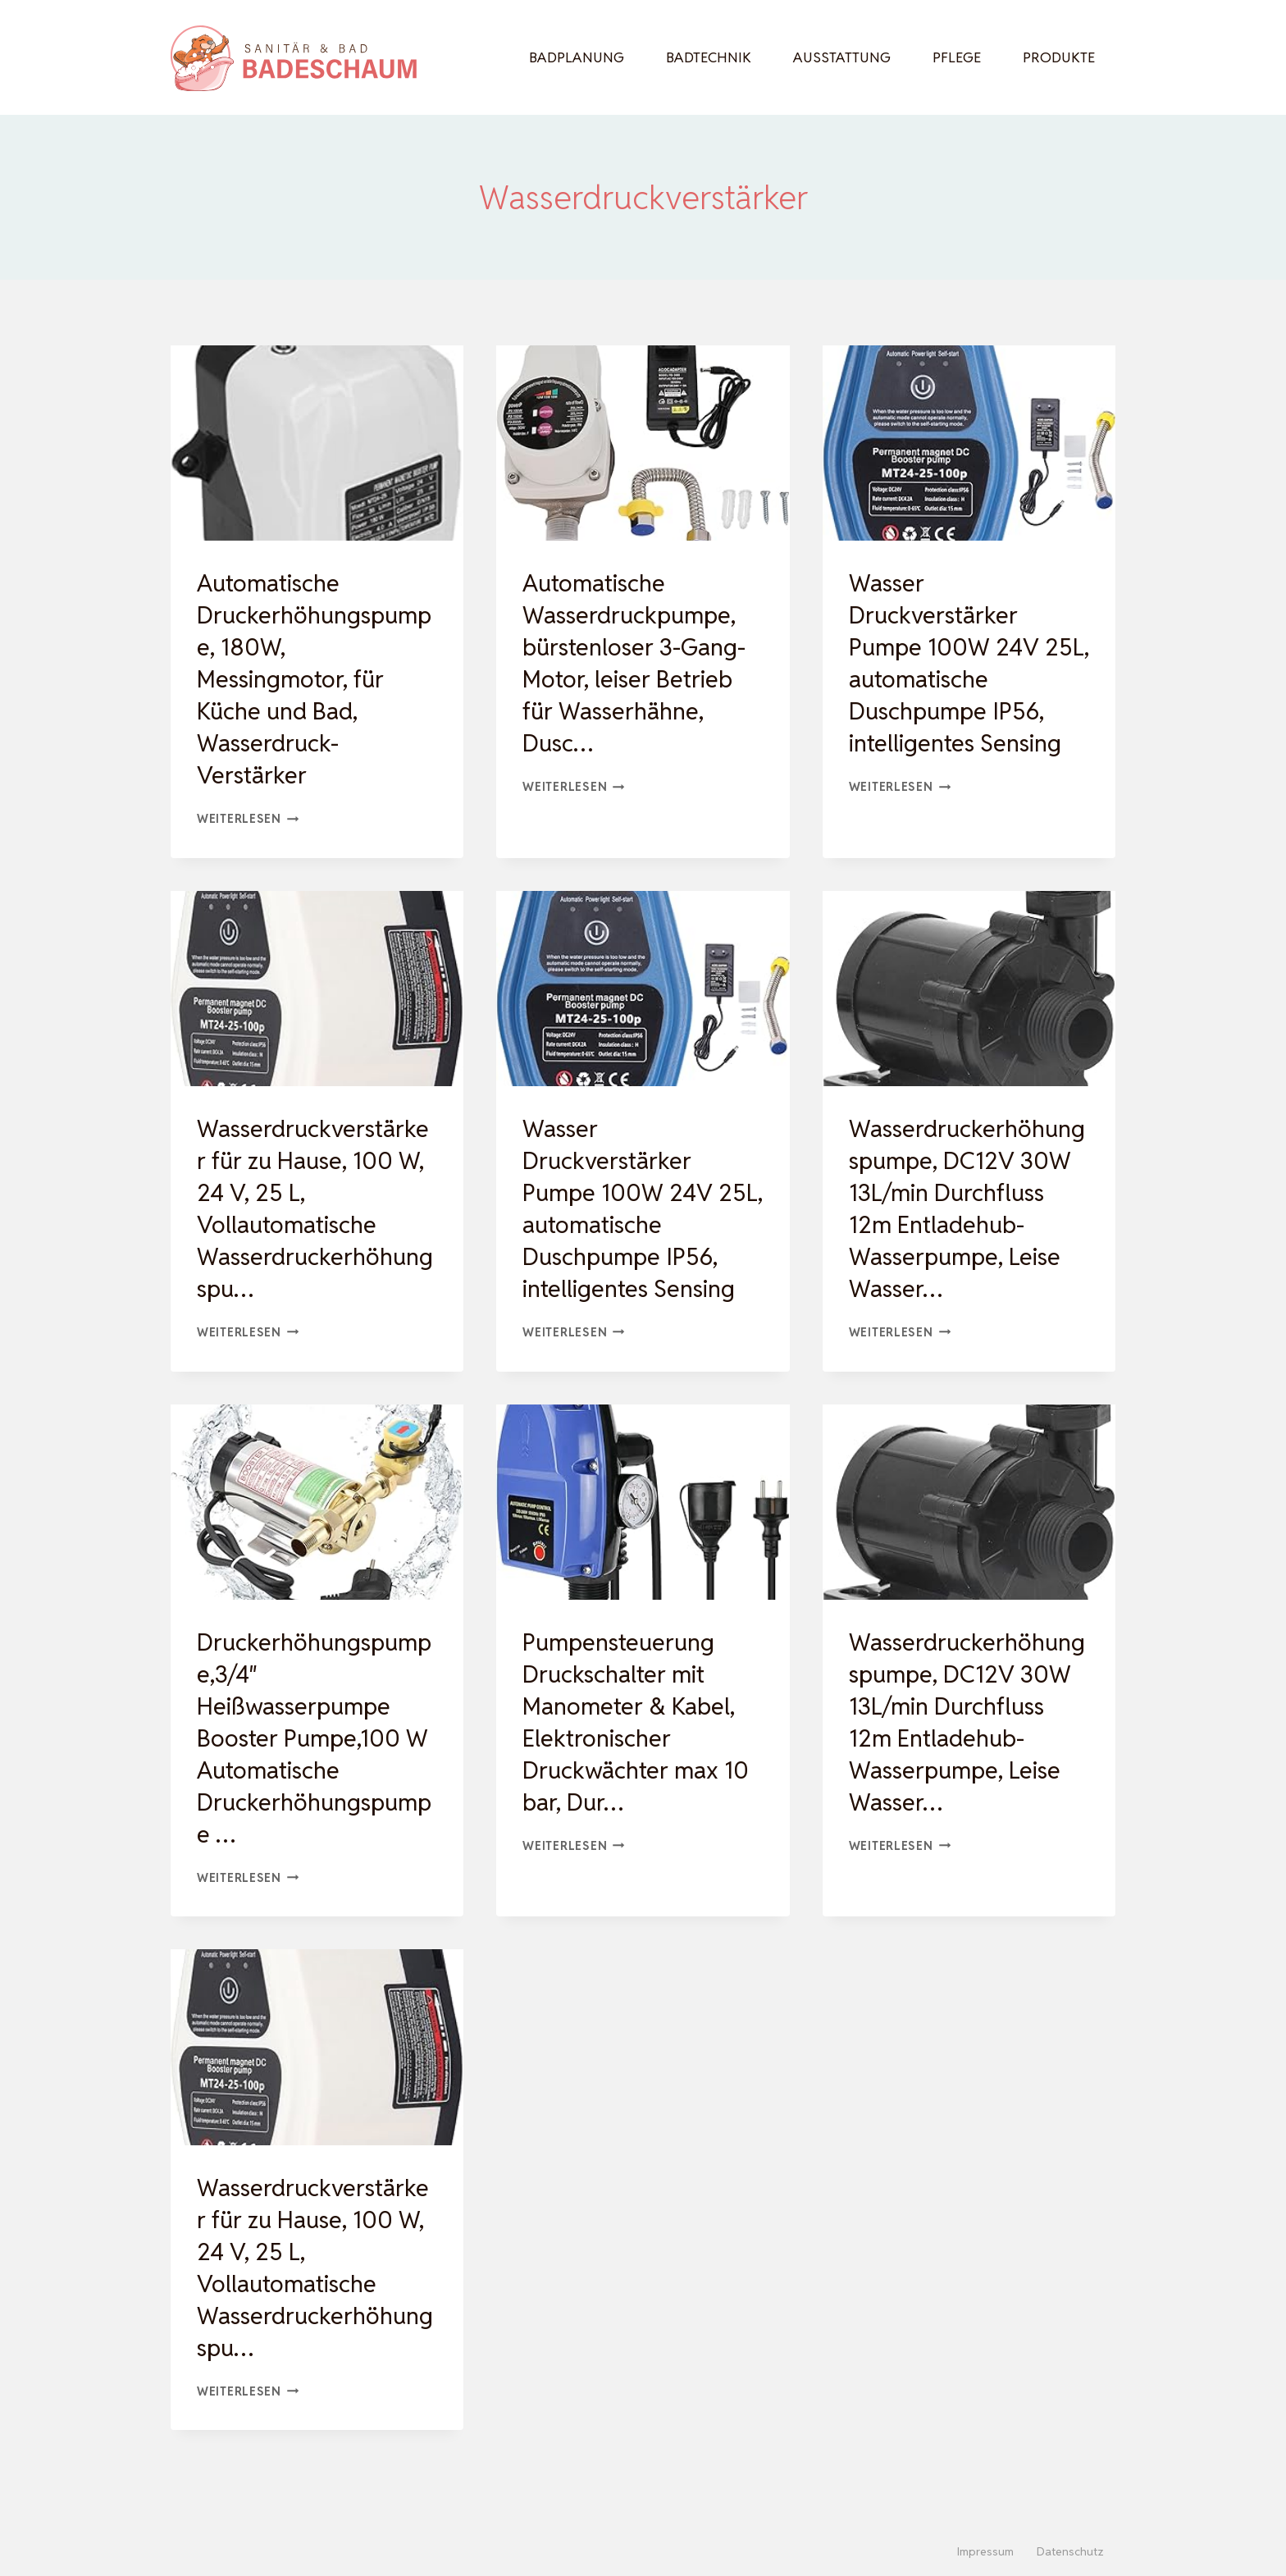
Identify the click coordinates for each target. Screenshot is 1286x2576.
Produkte (1059, 57)
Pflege (957, 57)
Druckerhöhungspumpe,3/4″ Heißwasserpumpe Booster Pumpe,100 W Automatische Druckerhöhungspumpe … (317, 1770)
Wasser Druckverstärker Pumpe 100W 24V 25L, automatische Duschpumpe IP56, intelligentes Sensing (959, 663)
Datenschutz (1070, 2551)
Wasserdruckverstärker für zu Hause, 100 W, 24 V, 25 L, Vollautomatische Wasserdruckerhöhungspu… (312, 1208)
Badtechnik (708, 57)
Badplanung (576, 57)
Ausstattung (842, 57)
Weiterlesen (248, 818)
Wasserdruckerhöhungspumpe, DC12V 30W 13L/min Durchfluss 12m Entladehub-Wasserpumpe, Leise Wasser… (964, 1224)
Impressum (985, 2551)
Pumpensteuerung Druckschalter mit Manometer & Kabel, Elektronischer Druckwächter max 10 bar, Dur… (639, 1754)
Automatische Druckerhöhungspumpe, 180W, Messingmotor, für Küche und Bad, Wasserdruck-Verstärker (312, 679)
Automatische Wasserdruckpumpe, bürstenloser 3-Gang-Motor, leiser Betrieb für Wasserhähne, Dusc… (638, 663)
